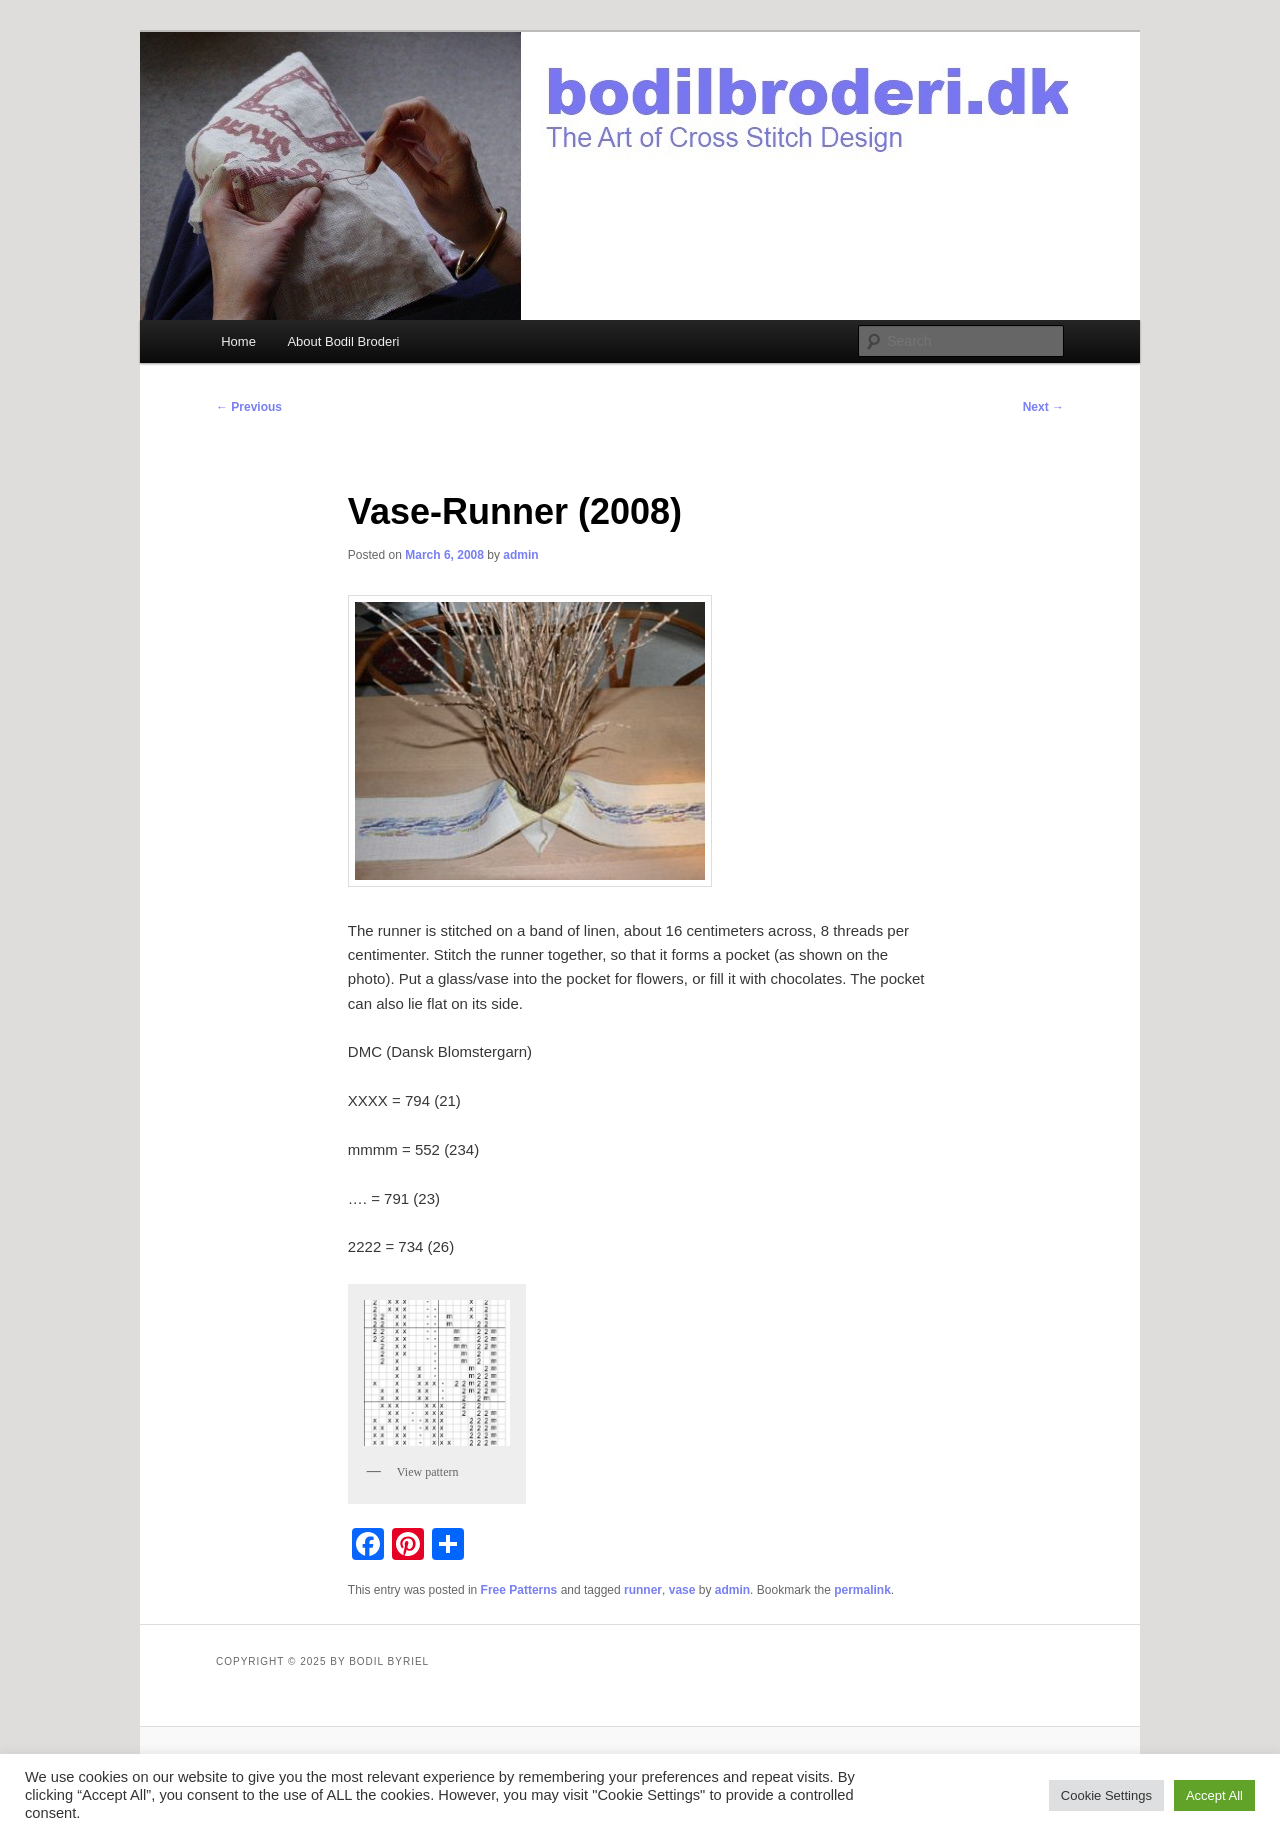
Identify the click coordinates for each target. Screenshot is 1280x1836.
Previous (249, 407)
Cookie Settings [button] (1106, 1795)
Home (238, 341)
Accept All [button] (1214, 1795)
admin (520, 555)
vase (682, 1590)
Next (1043, 407)
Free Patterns (519, 1590)
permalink (862, 1590)
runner (643, 1590)
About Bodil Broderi (343, 341)
